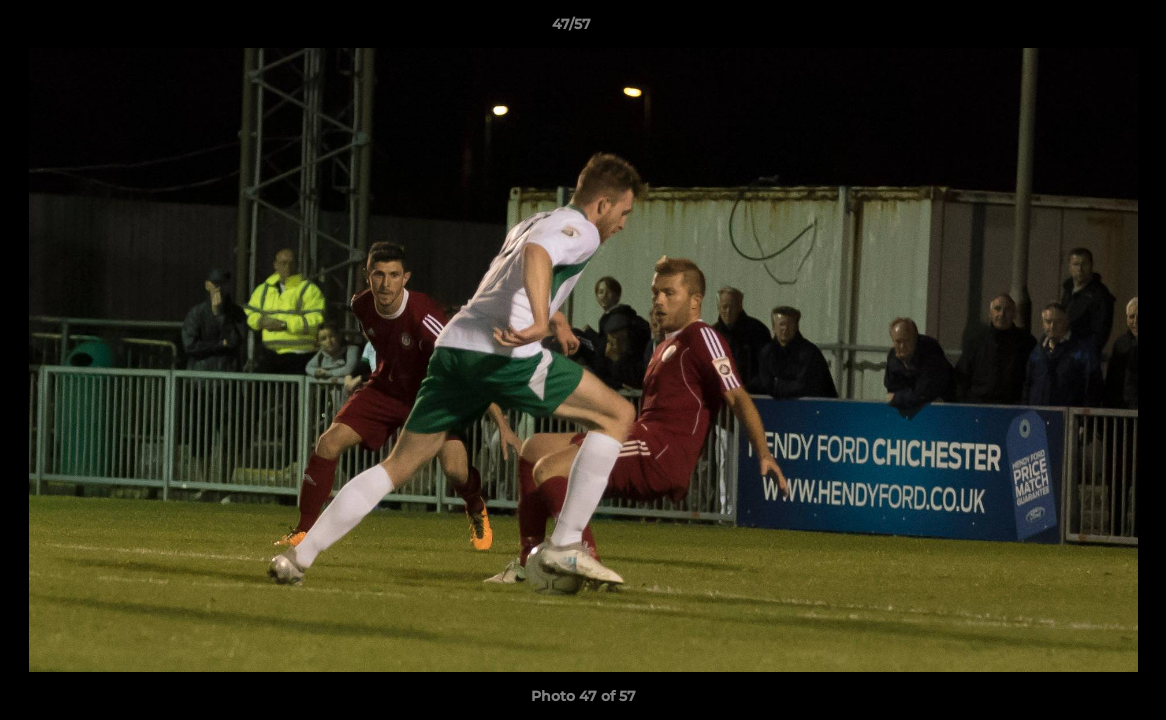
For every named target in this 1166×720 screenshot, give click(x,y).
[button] (1082, 29)
